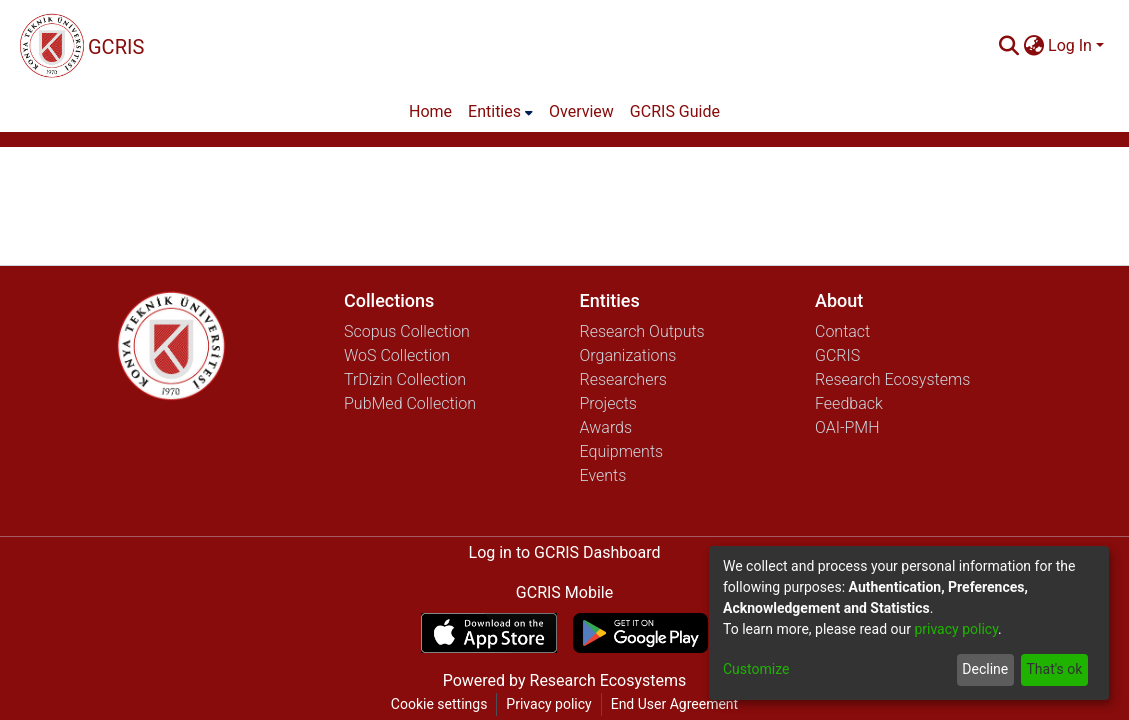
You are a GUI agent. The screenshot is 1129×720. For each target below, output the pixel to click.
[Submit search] (1008, 46)
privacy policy (956, 629)
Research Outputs (642, 331)
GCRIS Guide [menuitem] (675, 111)
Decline (985, 669)
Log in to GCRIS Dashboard (565, 552)
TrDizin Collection (405, 379)
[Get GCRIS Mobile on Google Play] (640, 633)
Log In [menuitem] (1070, 45)
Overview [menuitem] (581, 111)
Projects (608, 403)
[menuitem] (1033, 46)
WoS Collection (397, 355)
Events (603, 475)
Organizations (628, 355)
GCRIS (837, 355)
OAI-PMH (847, 427)
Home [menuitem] (430, 111)
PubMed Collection (410, 403)
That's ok (1054, 669)
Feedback (849, 403)
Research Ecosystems (892, 379)
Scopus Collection (407, 331)
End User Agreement (674, 704)
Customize (756, 669)
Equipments (622, 451)
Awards (606, 427)
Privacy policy (548, 704)
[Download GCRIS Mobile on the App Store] (488, 633)
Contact (842, 331)
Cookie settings (439, 704)
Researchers (623, 379)
